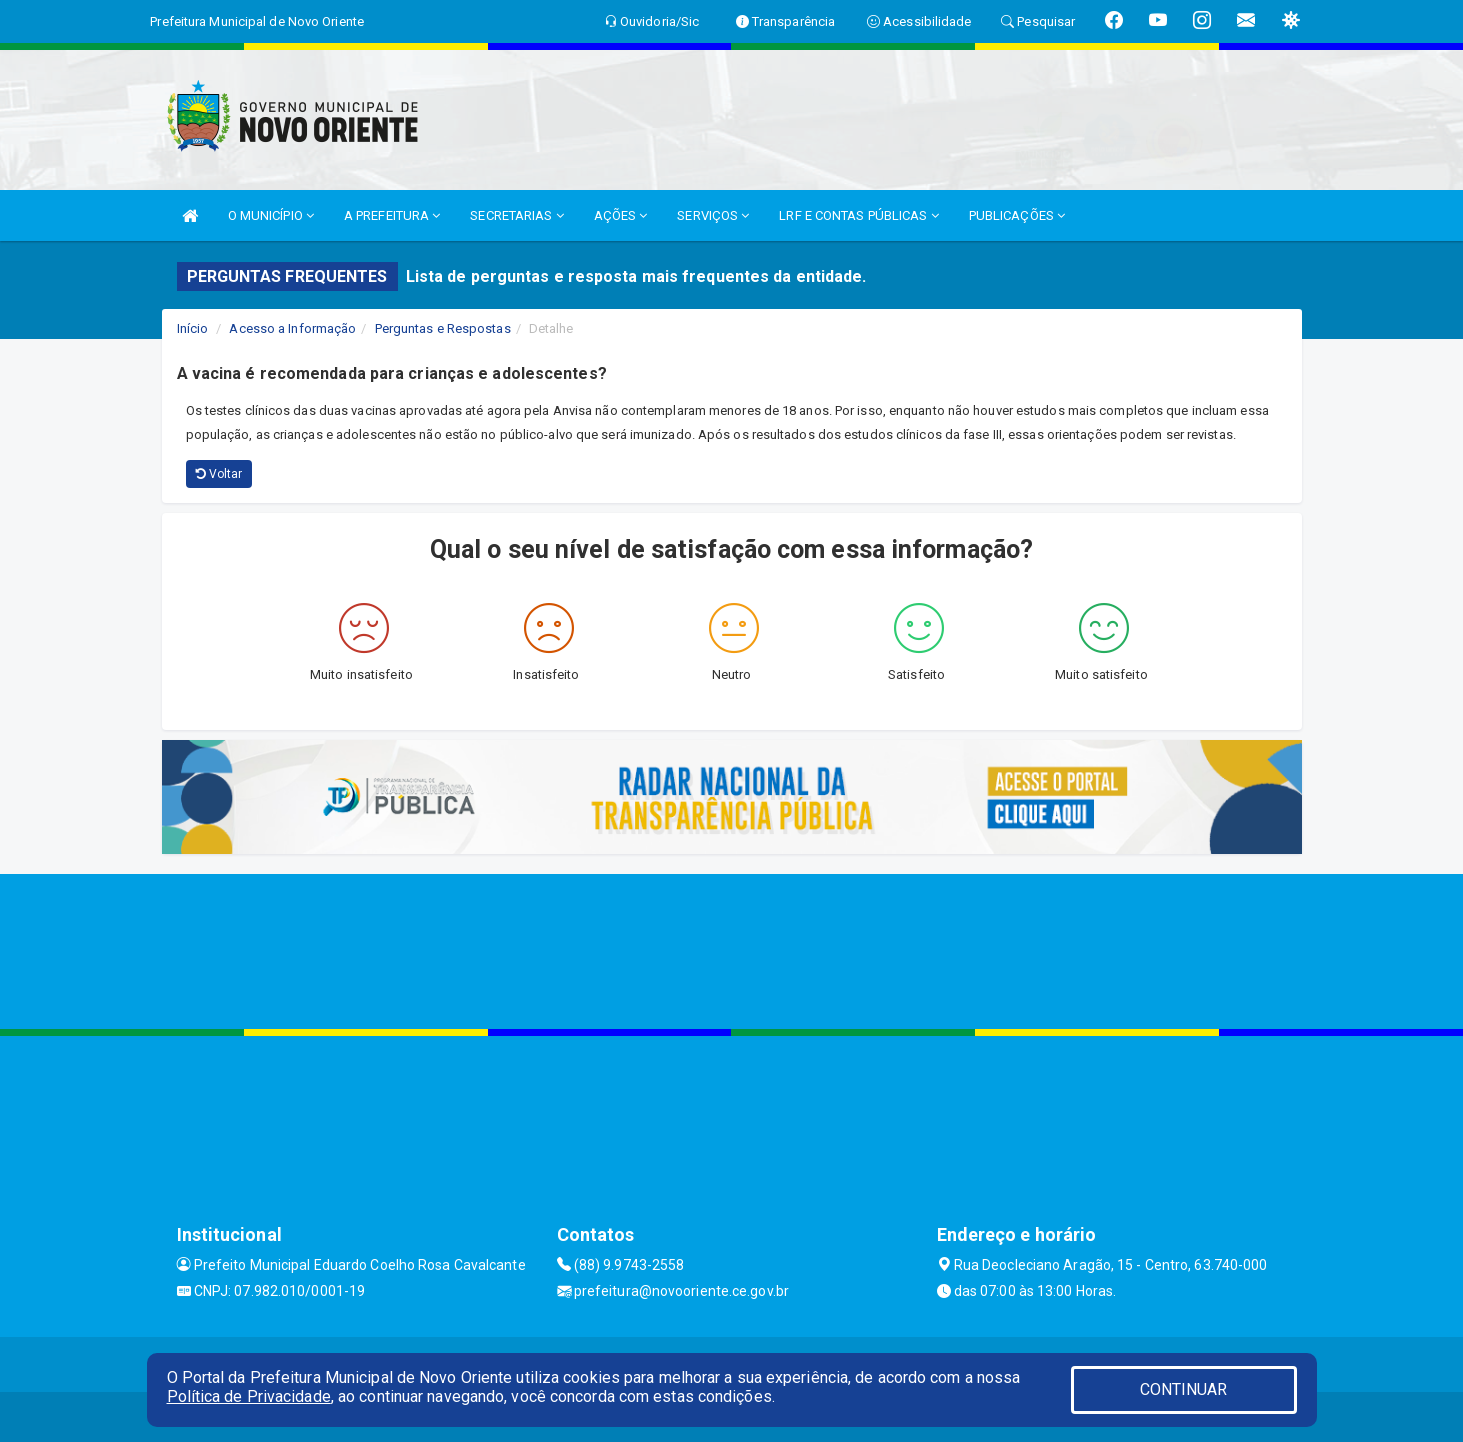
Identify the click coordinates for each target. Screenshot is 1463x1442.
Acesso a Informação (292, 328)
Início (193, 328)
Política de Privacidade (249, 1396)
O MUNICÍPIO (271, 215)
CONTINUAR (1184, 1389)
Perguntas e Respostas (443, 328)
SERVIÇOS (713, 215)
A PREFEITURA (392, 215)
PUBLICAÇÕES (1017, 215)
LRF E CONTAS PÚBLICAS (858, 215)
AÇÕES (621, 215)
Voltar (219, 474)
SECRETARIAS (516, 215)
